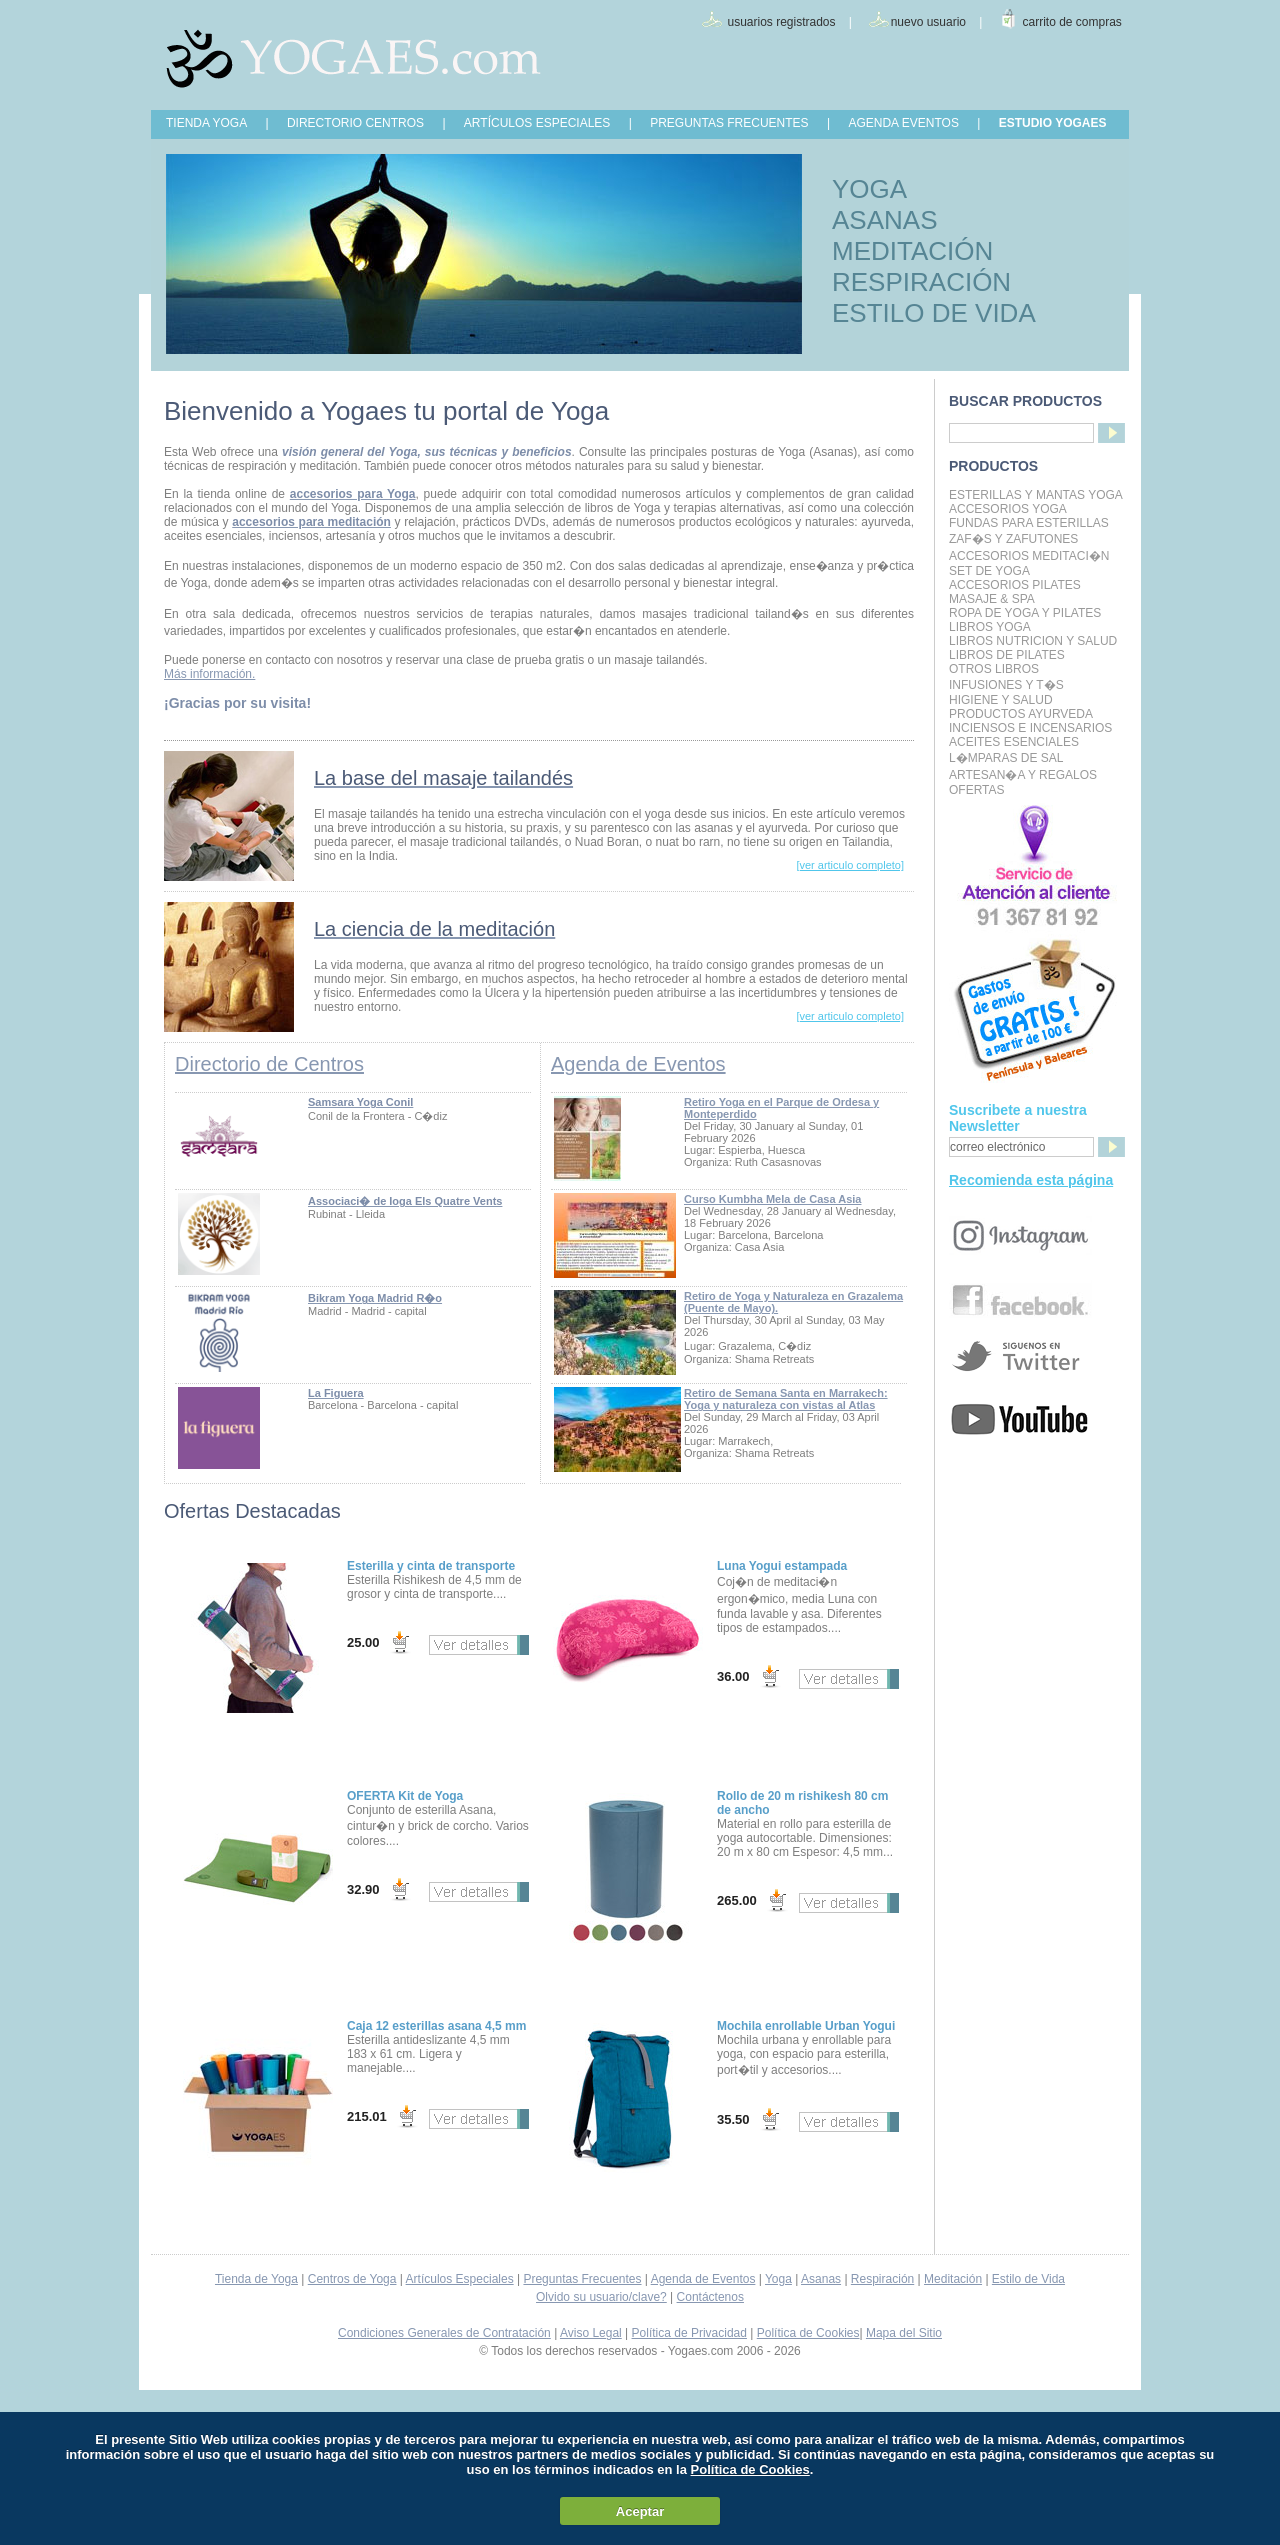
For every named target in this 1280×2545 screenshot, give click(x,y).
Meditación (953, 2279)
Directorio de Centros (269, 1064)
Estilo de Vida (1028, 2279)
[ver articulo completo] (850, 865)
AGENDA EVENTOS (903, 123)
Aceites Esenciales (1014, 742)
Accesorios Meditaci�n (1029, 556)
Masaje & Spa (992, 599)
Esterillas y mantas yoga (1036, 495)
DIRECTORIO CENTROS (355, 123)
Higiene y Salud (1001, 700)
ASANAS (885, 220)
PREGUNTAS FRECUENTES (729, 123)
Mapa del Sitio (904, 2333)
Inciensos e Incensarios (1030, 728)
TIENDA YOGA (206, 123)
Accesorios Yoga (1008, 509)
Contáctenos (710, 2297)
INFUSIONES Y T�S (1006, 685)
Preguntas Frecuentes (582, 2279)
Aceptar (640, 2511)
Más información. (209, 674)
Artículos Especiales (460, 2279)
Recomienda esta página (1031, 1180)
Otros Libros (994, 669)
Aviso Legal (591, 2333)
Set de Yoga (989, 571)
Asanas (821, 2279)
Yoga (778, 2279)
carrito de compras (1072, 22)
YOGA (869, 189)
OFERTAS (977, 790)
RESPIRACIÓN (921, 282)
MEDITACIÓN (912, 251)
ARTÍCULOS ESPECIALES (537, 123)
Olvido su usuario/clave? (601, 2297)
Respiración (882, 2279)
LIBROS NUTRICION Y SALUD (1033, 641)
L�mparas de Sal (1006, 758)
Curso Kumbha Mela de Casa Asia (772, 1199)
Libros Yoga (990, 627)
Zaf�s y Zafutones (1013, 539)
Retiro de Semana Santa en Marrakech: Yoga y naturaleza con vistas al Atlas (786, 1399)
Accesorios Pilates (1015, 585)
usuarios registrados (781, 22)
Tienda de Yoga (256, 2279)
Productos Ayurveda (1021, 714)
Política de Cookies (808, 2333)
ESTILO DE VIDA (934, 313)
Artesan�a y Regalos (1023, 775)
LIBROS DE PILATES (1007, 655)
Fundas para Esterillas (1029, 523)
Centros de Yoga (352, 2279)
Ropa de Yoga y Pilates (1025, 613)
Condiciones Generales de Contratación (444, 2333)
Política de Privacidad (689, 2333)
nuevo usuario (928, 22)
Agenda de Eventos (638, 1064)
